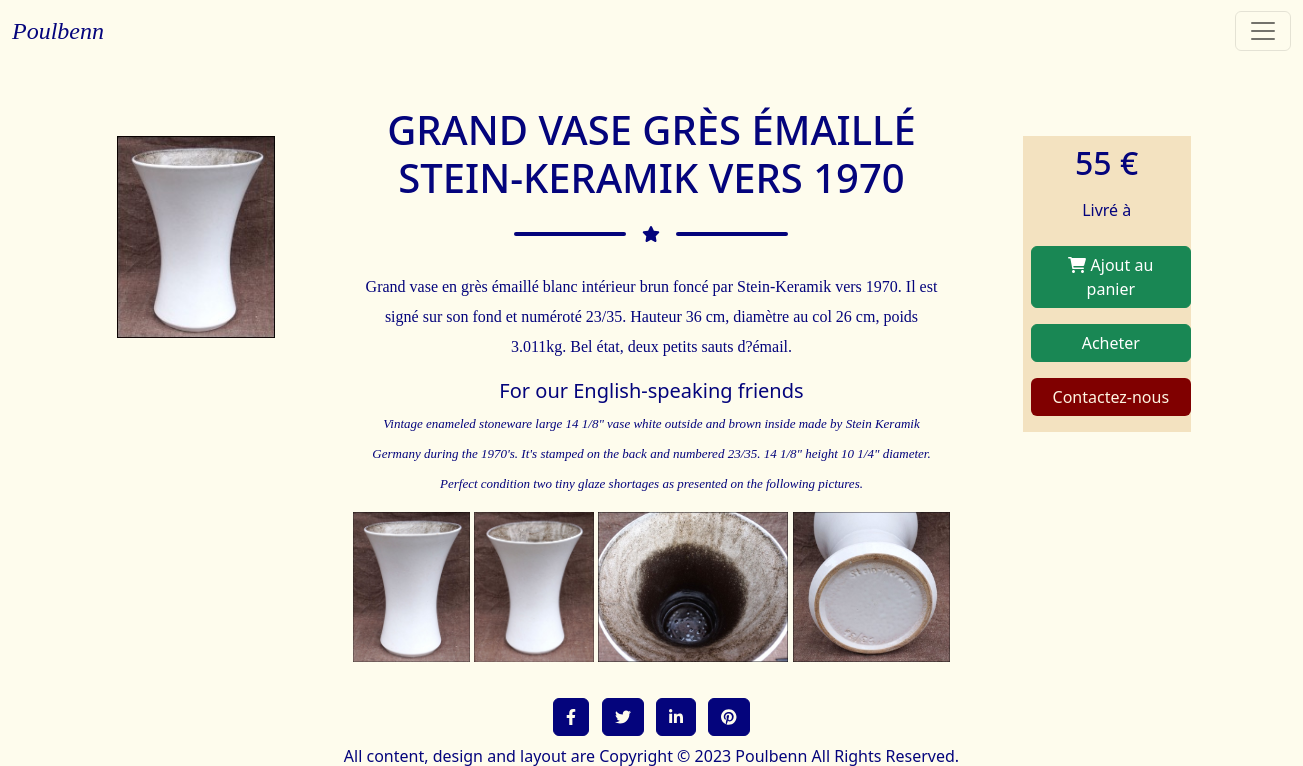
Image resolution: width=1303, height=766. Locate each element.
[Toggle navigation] (1263, 31)
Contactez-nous (1111, 397)
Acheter (1111, 343)
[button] (571, 717)
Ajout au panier (1110, 277)
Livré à (1106, 210)
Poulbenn (58, 31)
